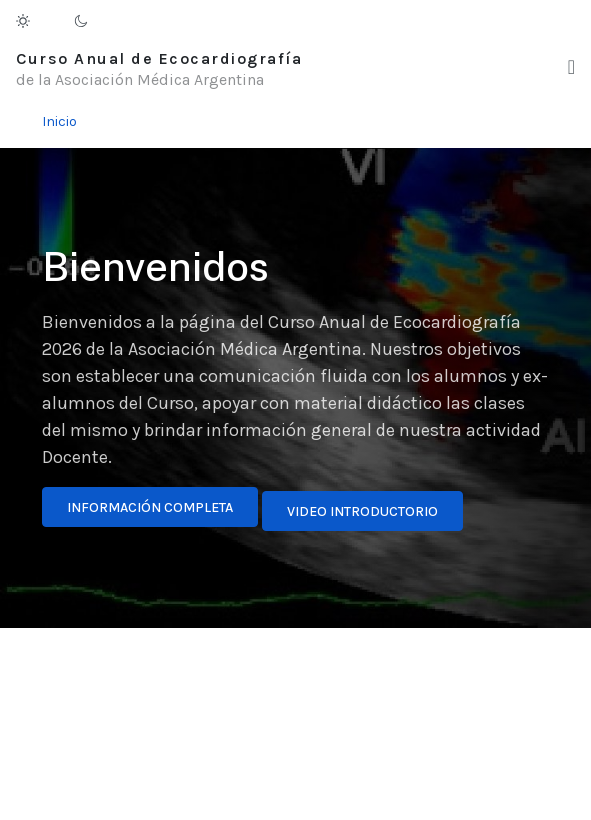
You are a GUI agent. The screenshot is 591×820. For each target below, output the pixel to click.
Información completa (150, 507)
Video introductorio (362, 511)
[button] (571, 67)
